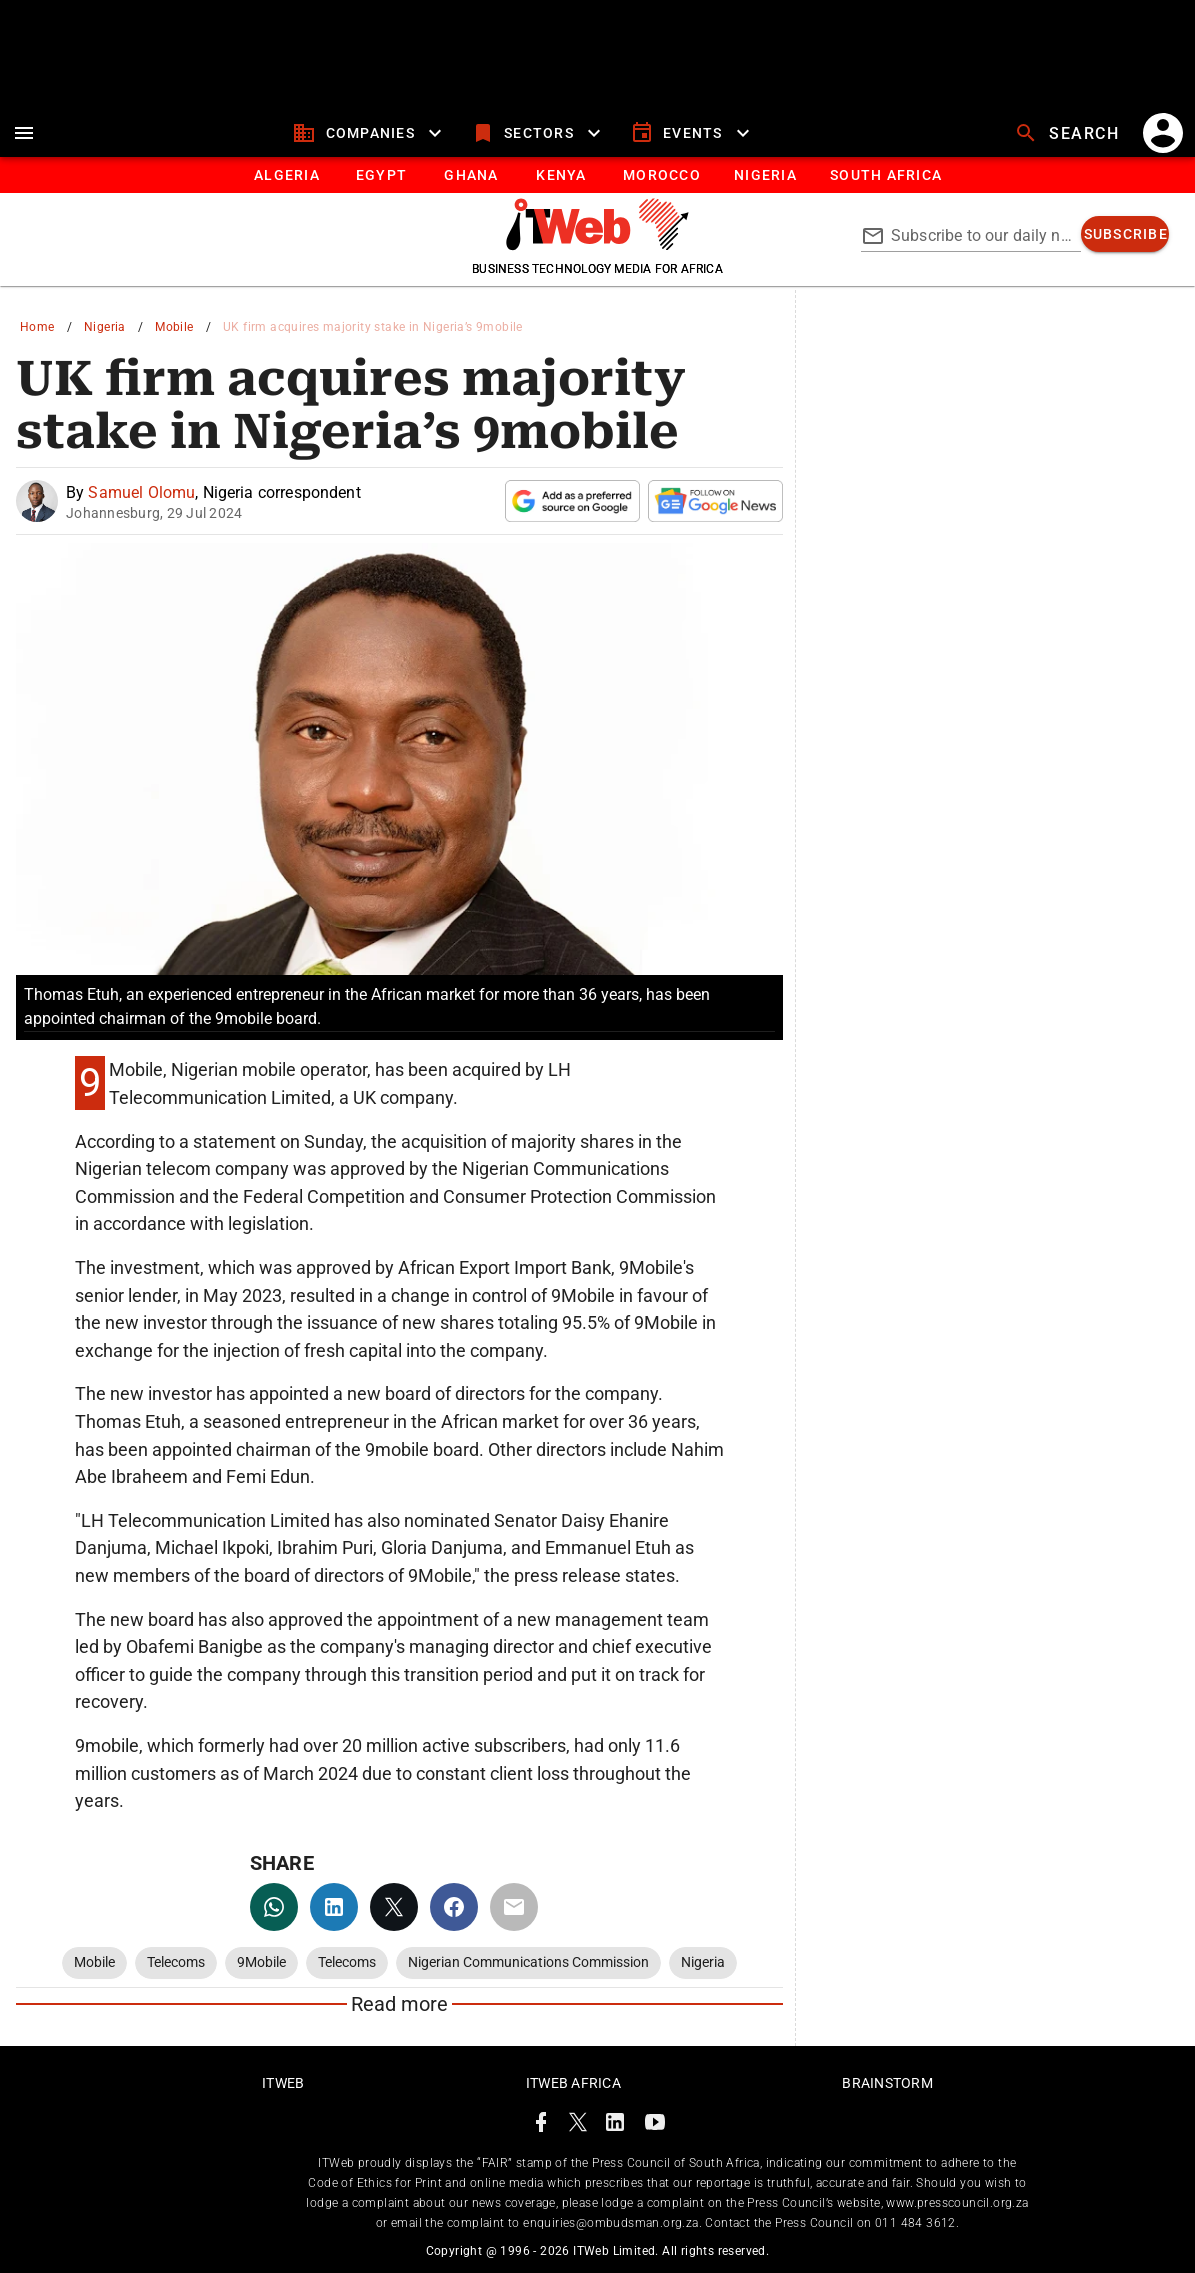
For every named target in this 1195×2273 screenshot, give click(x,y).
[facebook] (454, 1907)
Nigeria (105, 327)
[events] (692, 133)
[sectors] (538, 133)
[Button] (885, 175)
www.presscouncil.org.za (957, 2203)
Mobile (174, 327)
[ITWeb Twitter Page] (578, 2125)
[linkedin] (334, 1907)
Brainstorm (887, 2083)
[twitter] (394, 1907)
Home (37, 327)
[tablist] (597, 175)
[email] (514, 1907)
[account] (1163, 133)
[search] (1069, 133)
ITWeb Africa (573, 2083)
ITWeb (283, 2083)
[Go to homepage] (597, 245)
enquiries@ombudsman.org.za (610, 2223)
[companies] (369, 133)
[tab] (286, 175)
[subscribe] (1125, 234)
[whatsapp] (274, 1907)
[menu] (24, 133)
